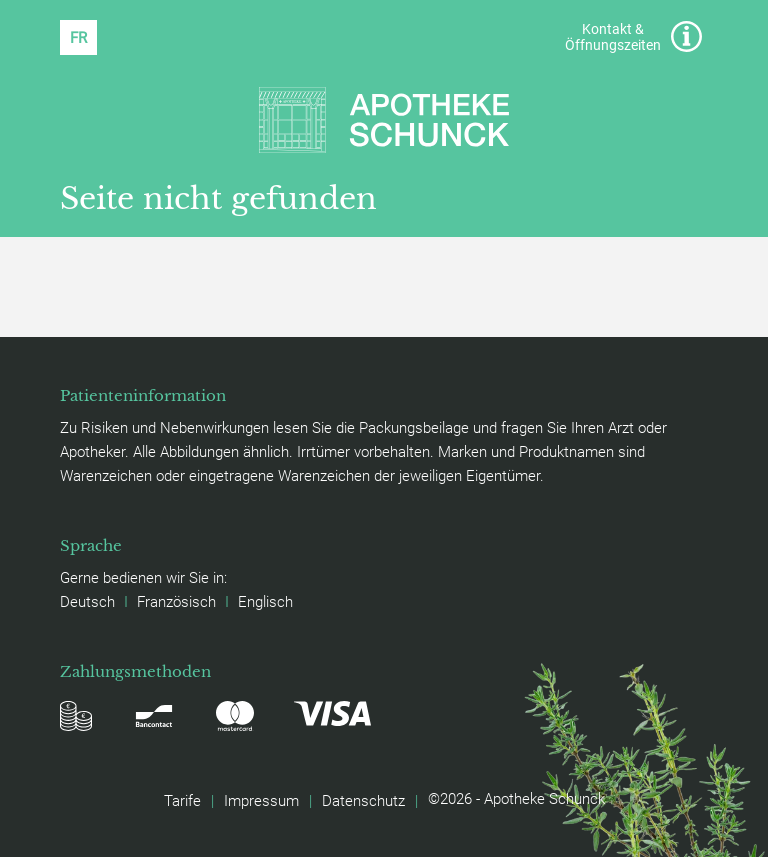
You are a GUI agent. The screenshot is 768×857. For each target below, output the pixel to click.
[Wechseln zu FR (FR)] (78, 37)
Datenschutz (363, 800)
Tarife (182, 800)
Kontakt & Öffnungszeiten (633, 36)
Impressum (261, 800)
